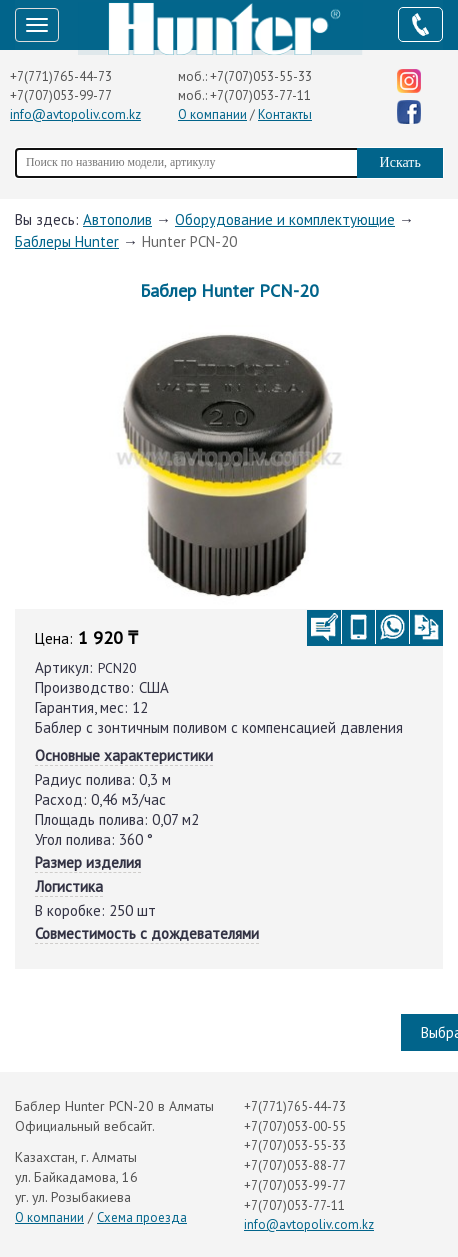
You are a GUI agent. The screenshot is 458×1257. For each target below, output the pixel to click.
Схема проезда (142, 1217)
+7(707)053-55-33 (261, 76)
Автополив (117, 219)
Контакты (285, 114)
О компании (212, 114)
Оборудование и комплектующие (285, 219)
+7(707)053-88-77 (295, 1165)
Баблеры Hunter (67, 241)
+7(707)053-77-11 (260, 95)
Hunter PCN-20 (189, 241)
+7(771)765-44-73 (61, 76)
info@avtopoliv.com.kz (75, 114)
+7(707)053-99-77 (61, 95)
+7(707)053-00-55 (295, 1126)
